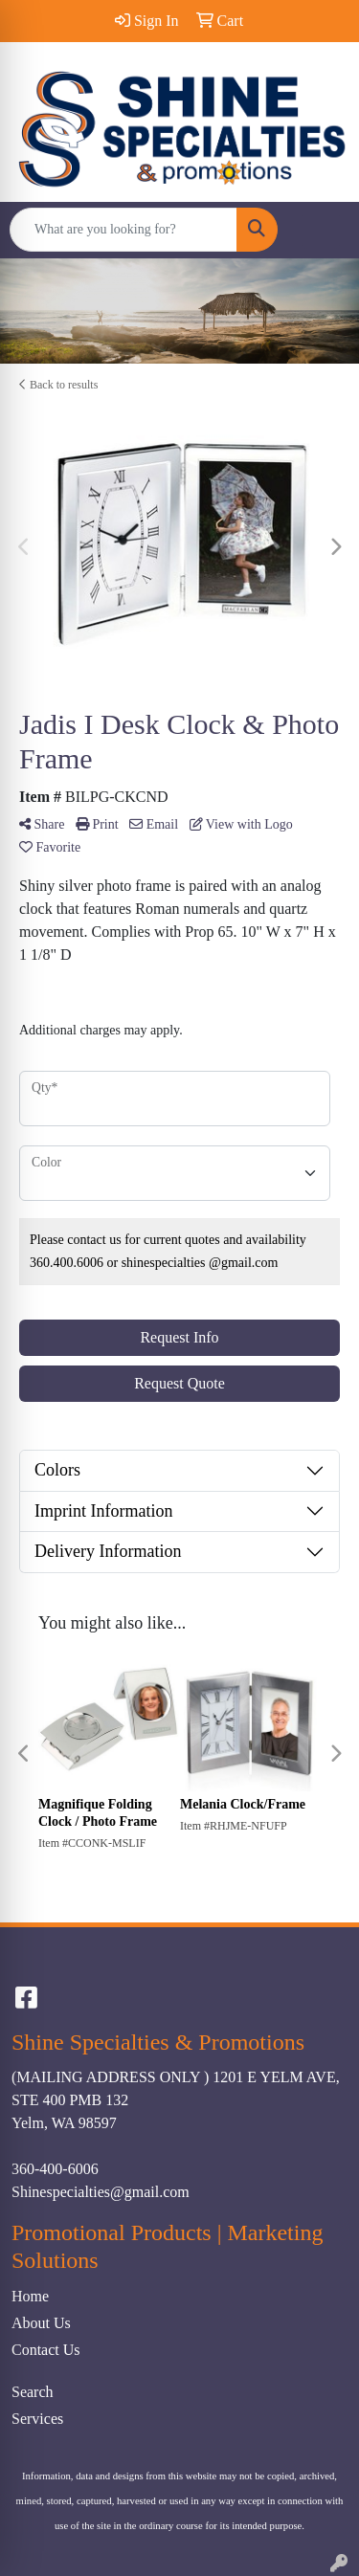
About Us (41, 2323)
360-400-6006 (55, 2169)
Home (30, 2296)
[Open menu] (321, 230)
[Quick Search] (123, 230)
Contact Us (45, 2350)
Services (37, 2418)
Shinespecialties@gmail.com (100, 2192)
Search (32, 2392)
